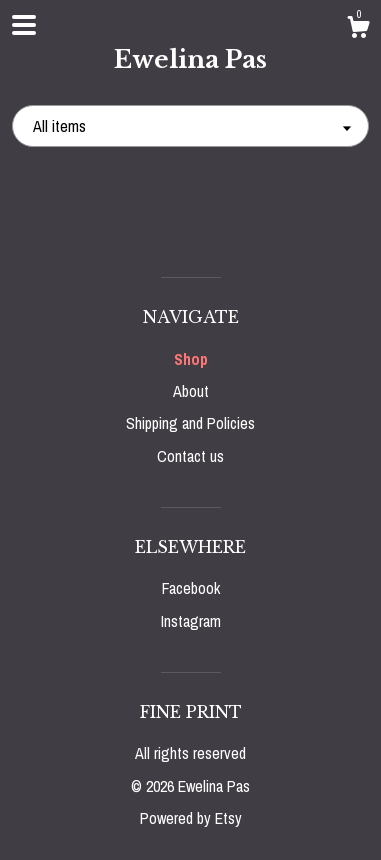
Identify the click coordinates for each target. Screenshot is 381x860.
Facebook (191, 588)
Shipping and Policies (190, 423)
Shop (191, 359)
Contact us (190, 456)
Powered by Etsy (191, 818)
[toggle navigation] (24, 25)
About (191, 391)
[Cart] (358, 30)
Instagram (191, 621)
